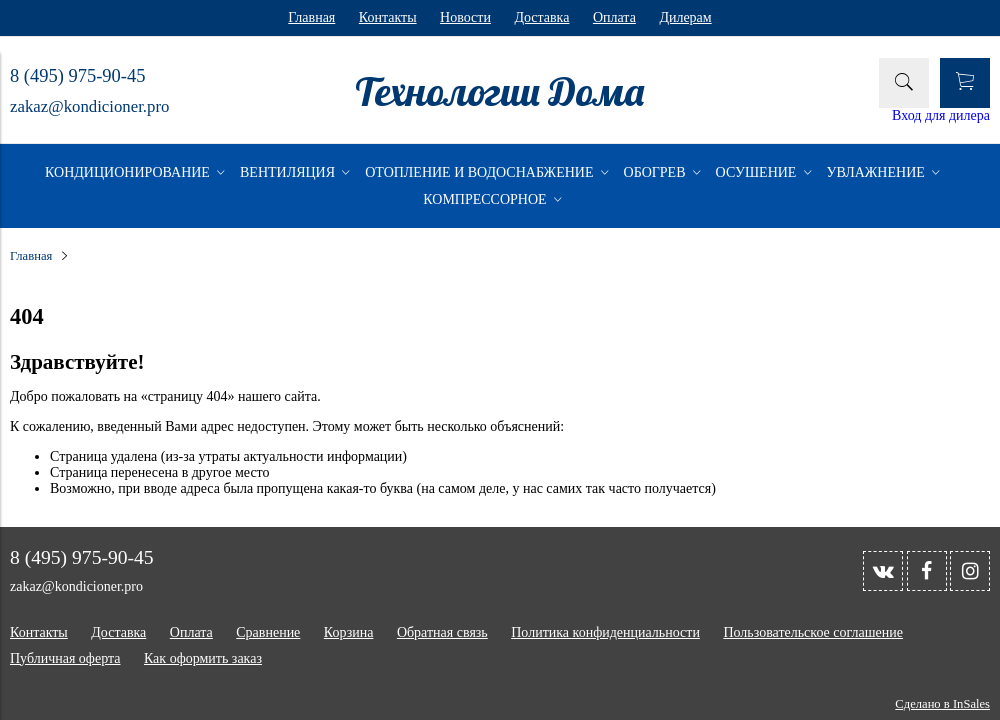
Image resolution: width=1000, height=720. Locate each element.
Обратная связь (442, 632)
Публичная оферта (65, 658)
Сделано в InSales (942, 704)
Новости (465, 17)
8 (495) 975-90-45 (77, 76)
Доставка (541, 17)
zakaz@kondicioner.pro (89, 106)
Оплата (614, 17)
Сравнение (268, 632)
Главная (311, 17)
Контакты (388, 17)
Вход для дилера (941, 115)
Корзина (349, 632)
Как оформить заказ (203, 658)
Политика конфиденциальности (605, 632)
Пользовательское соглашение (813, 632)
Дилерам (685, 17)
